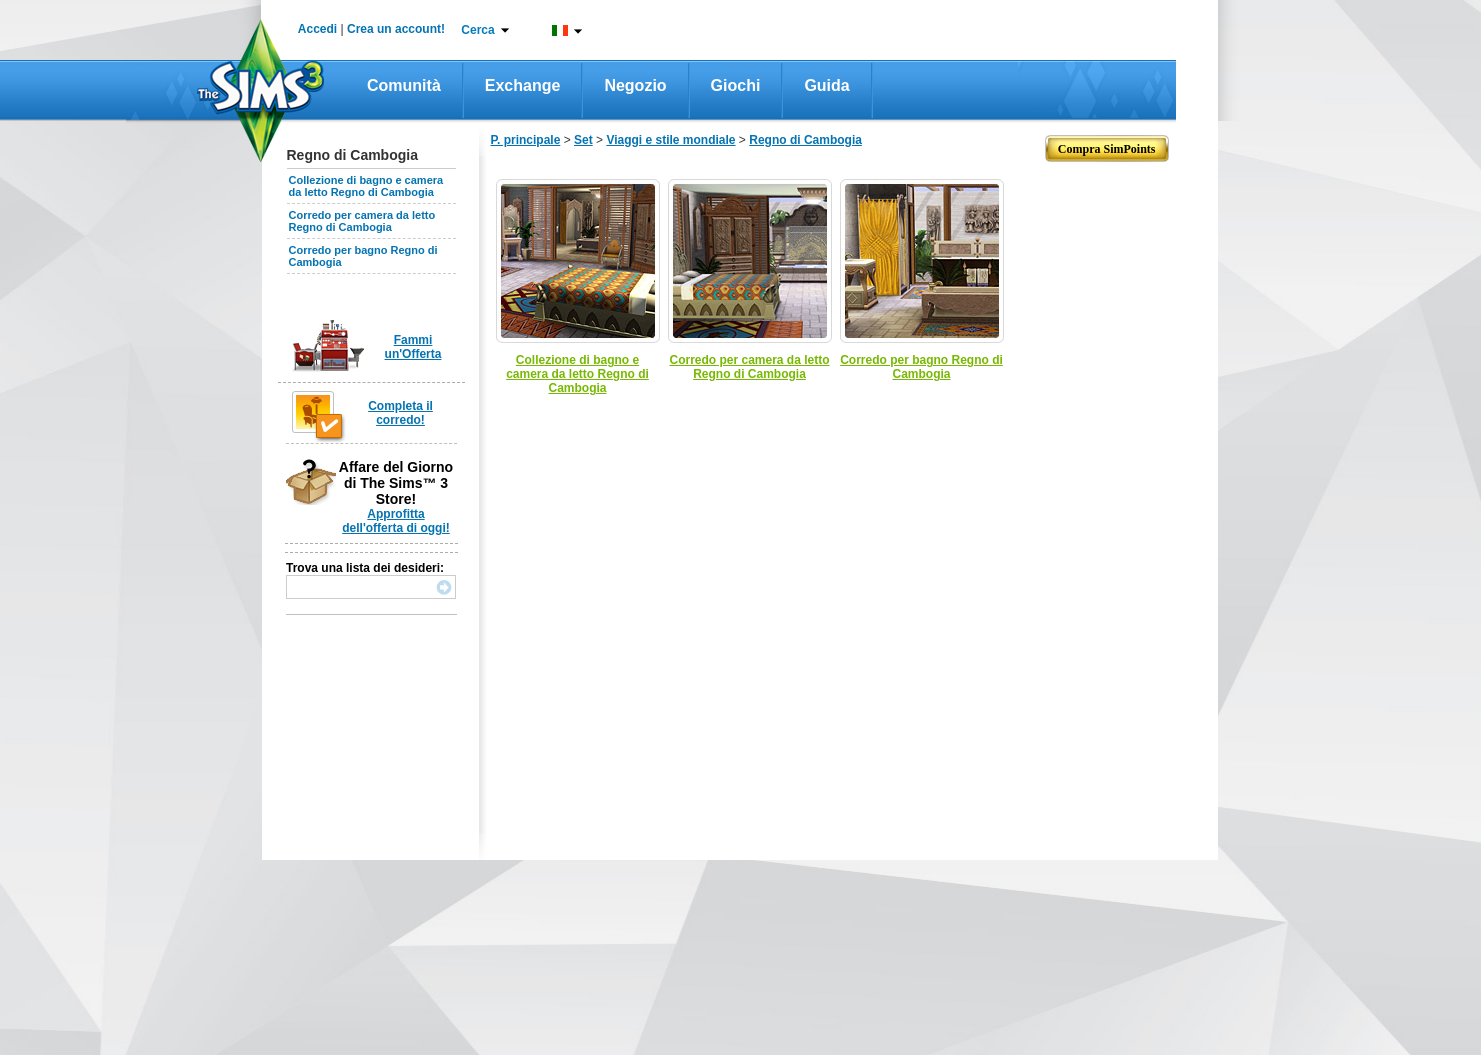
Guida (826, 85)
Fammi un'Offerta (413, 347)
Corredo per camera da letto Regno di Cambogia (362, 221)
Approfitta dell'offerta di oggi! (396, 521)
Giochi (736, 85)
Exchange (523, 85)
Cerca (477, 30)
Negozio (635, 85)
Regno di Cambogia (805, 140)
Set (583, 140)
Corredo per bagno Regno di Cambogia (921, 367)
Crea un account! (396, 29)
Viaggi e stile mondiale (670, 140)
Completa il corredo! (400, 413)
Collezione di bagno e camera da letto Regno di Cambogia (366, 186)
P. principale (526, 140)
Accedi (317, 29)
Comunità (404, 85)
